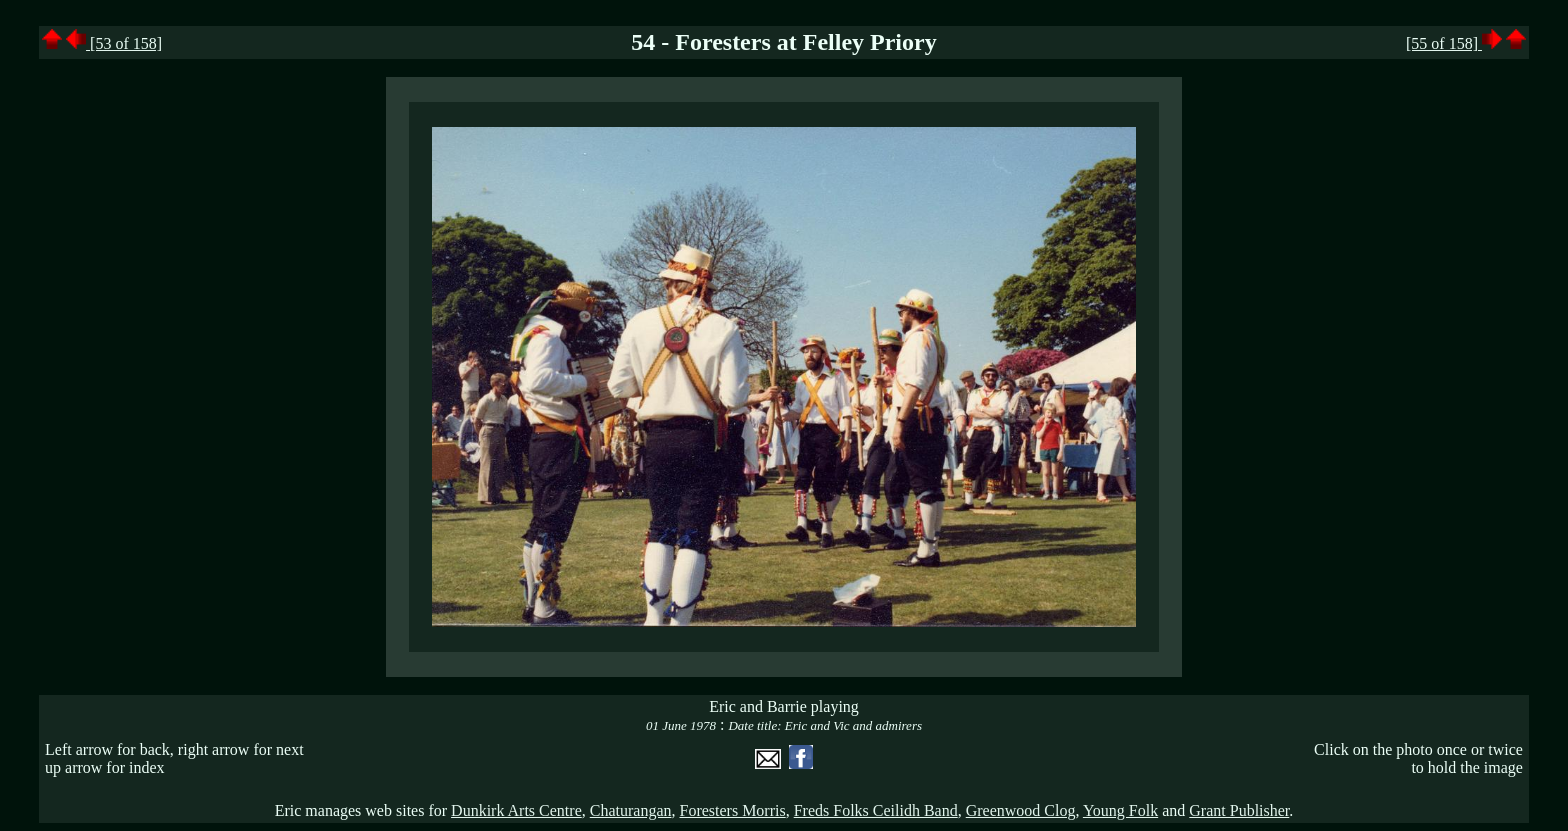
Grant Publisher (1239, 810)
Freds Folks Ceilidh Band (876, 810)
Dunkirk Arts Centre (516, 810)
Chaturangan (631, 810)
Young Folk (1120, 810)
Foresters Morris (732, 810)
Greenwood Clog (1021, 810)
